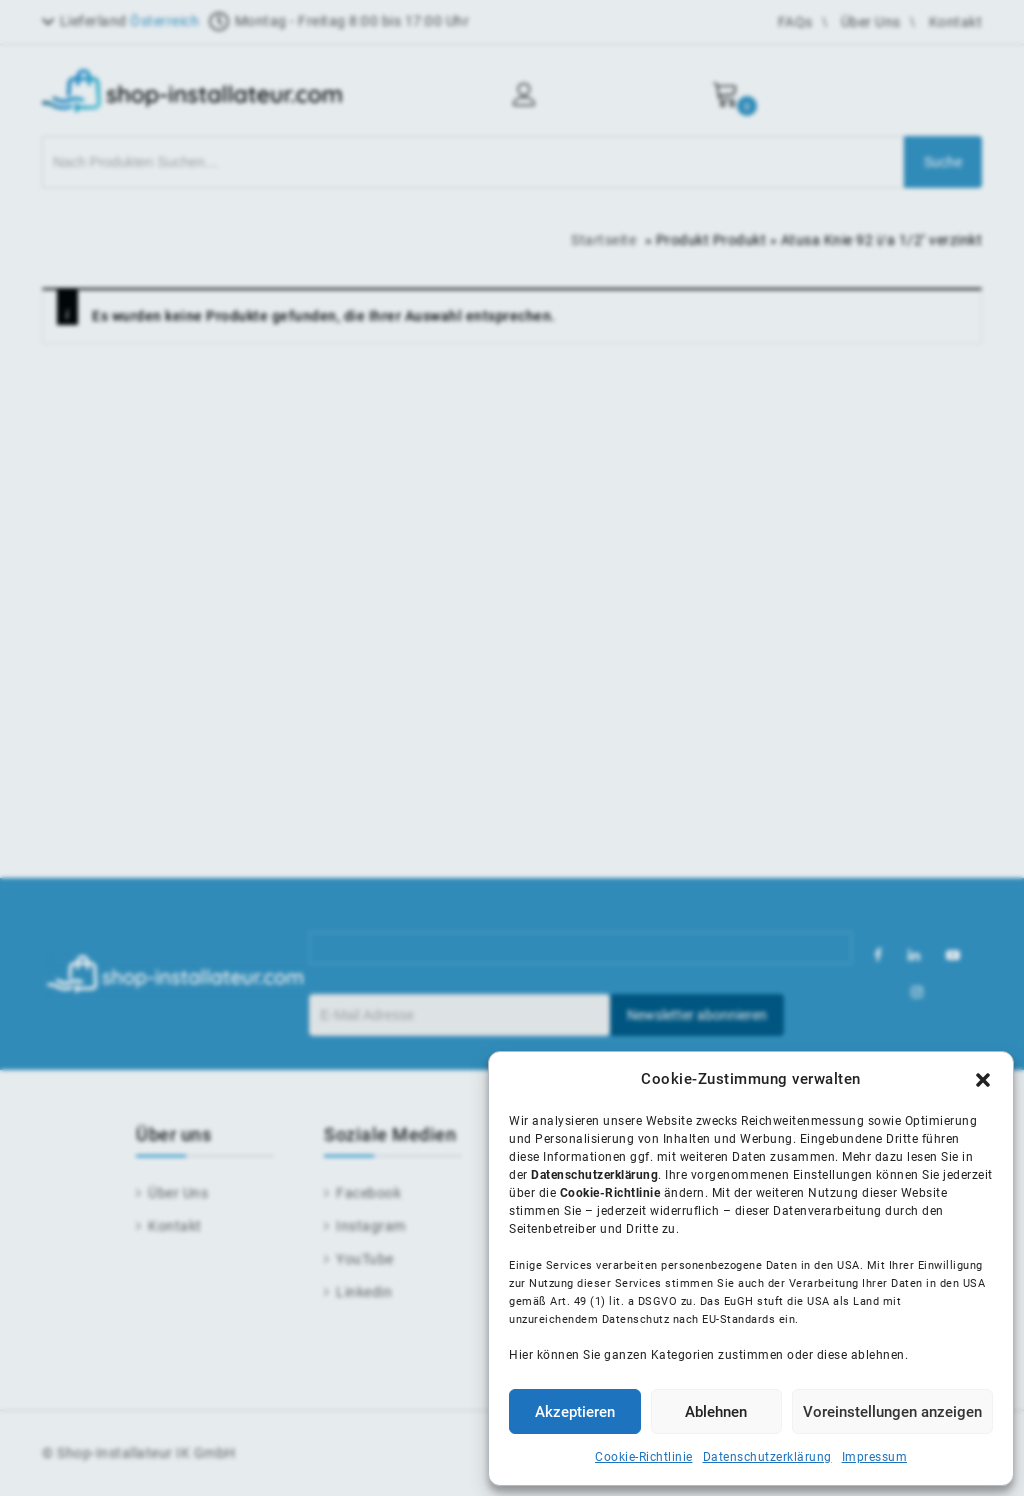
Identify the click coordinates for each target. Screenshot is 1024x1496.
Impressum (875, 1457)
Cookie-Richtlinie (644, 1457)
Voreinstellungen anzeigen (892, 1412)
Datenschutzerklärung (767, 1457)
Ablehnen (716, 1412)
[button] (983, 1080)
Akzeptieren (575, 1412)
